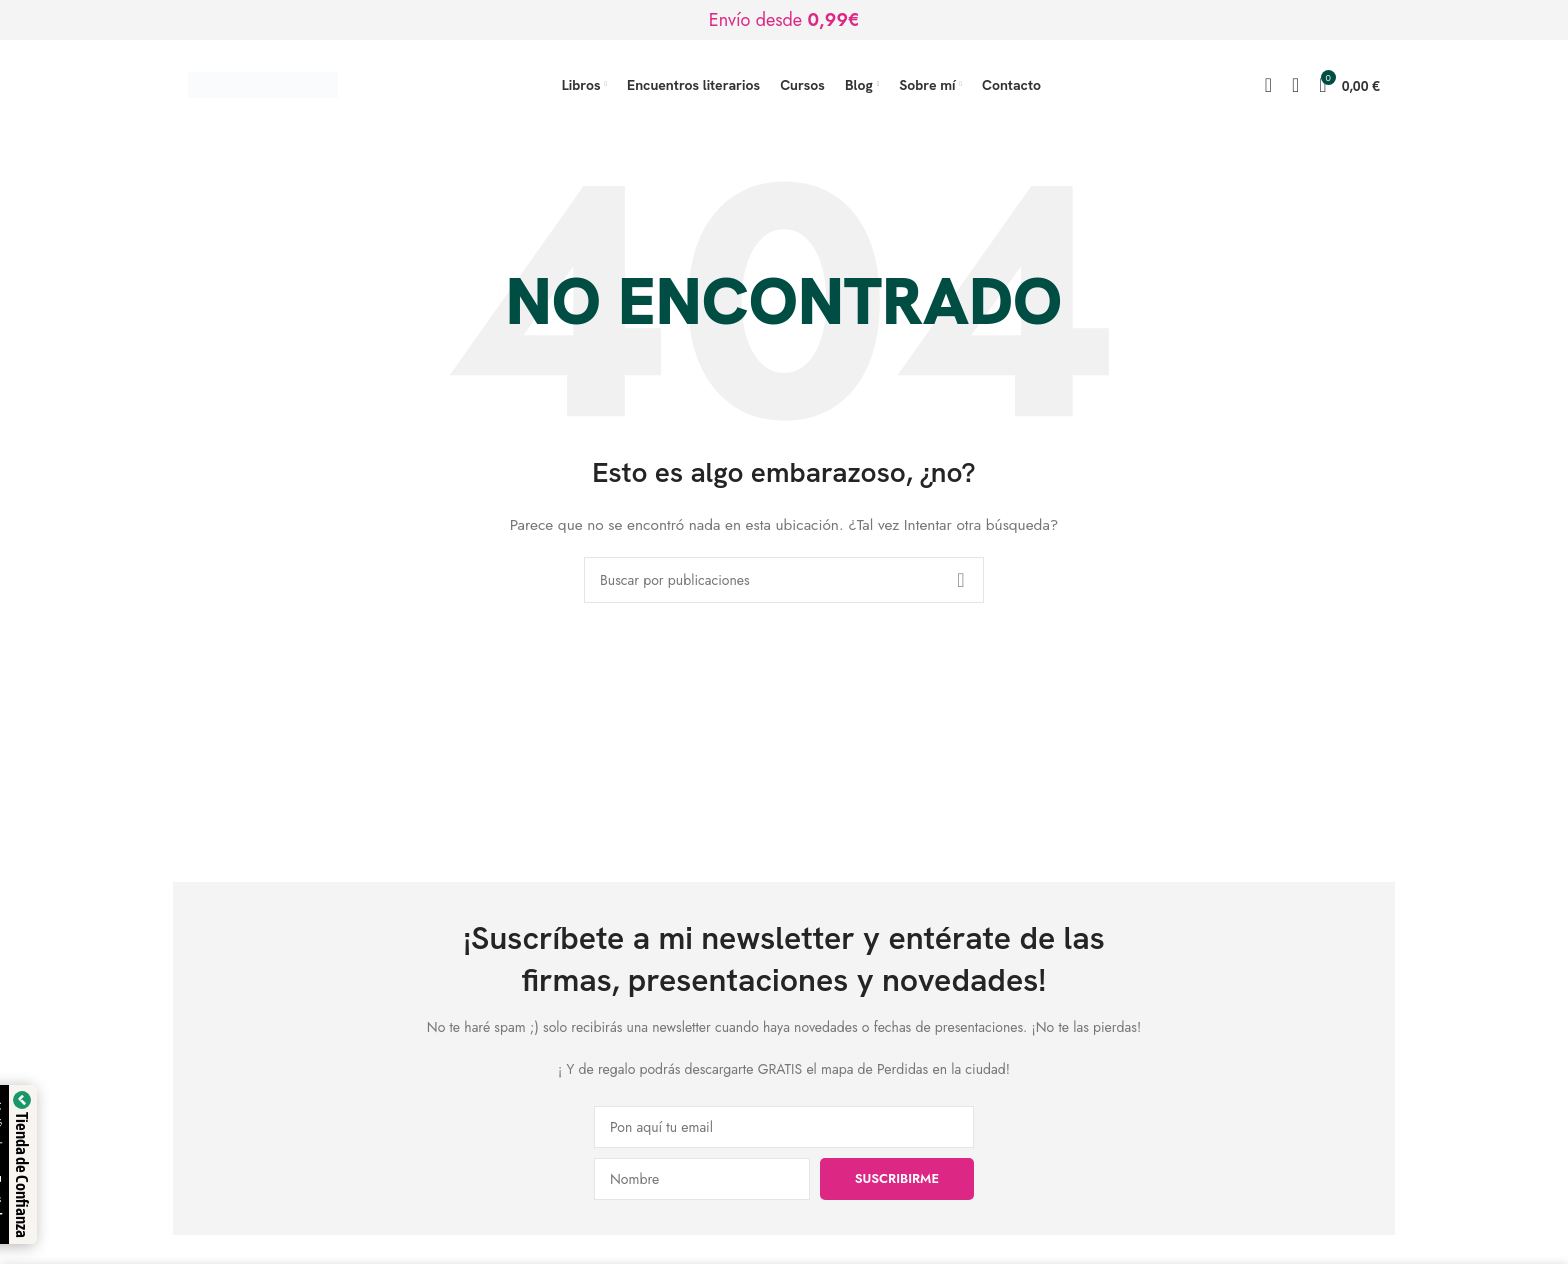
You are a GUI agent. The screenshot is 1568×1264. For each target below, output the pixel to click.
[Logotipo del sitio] (263, 83)
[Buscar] (1268, 85)
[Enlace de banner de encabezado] (784, 20)
